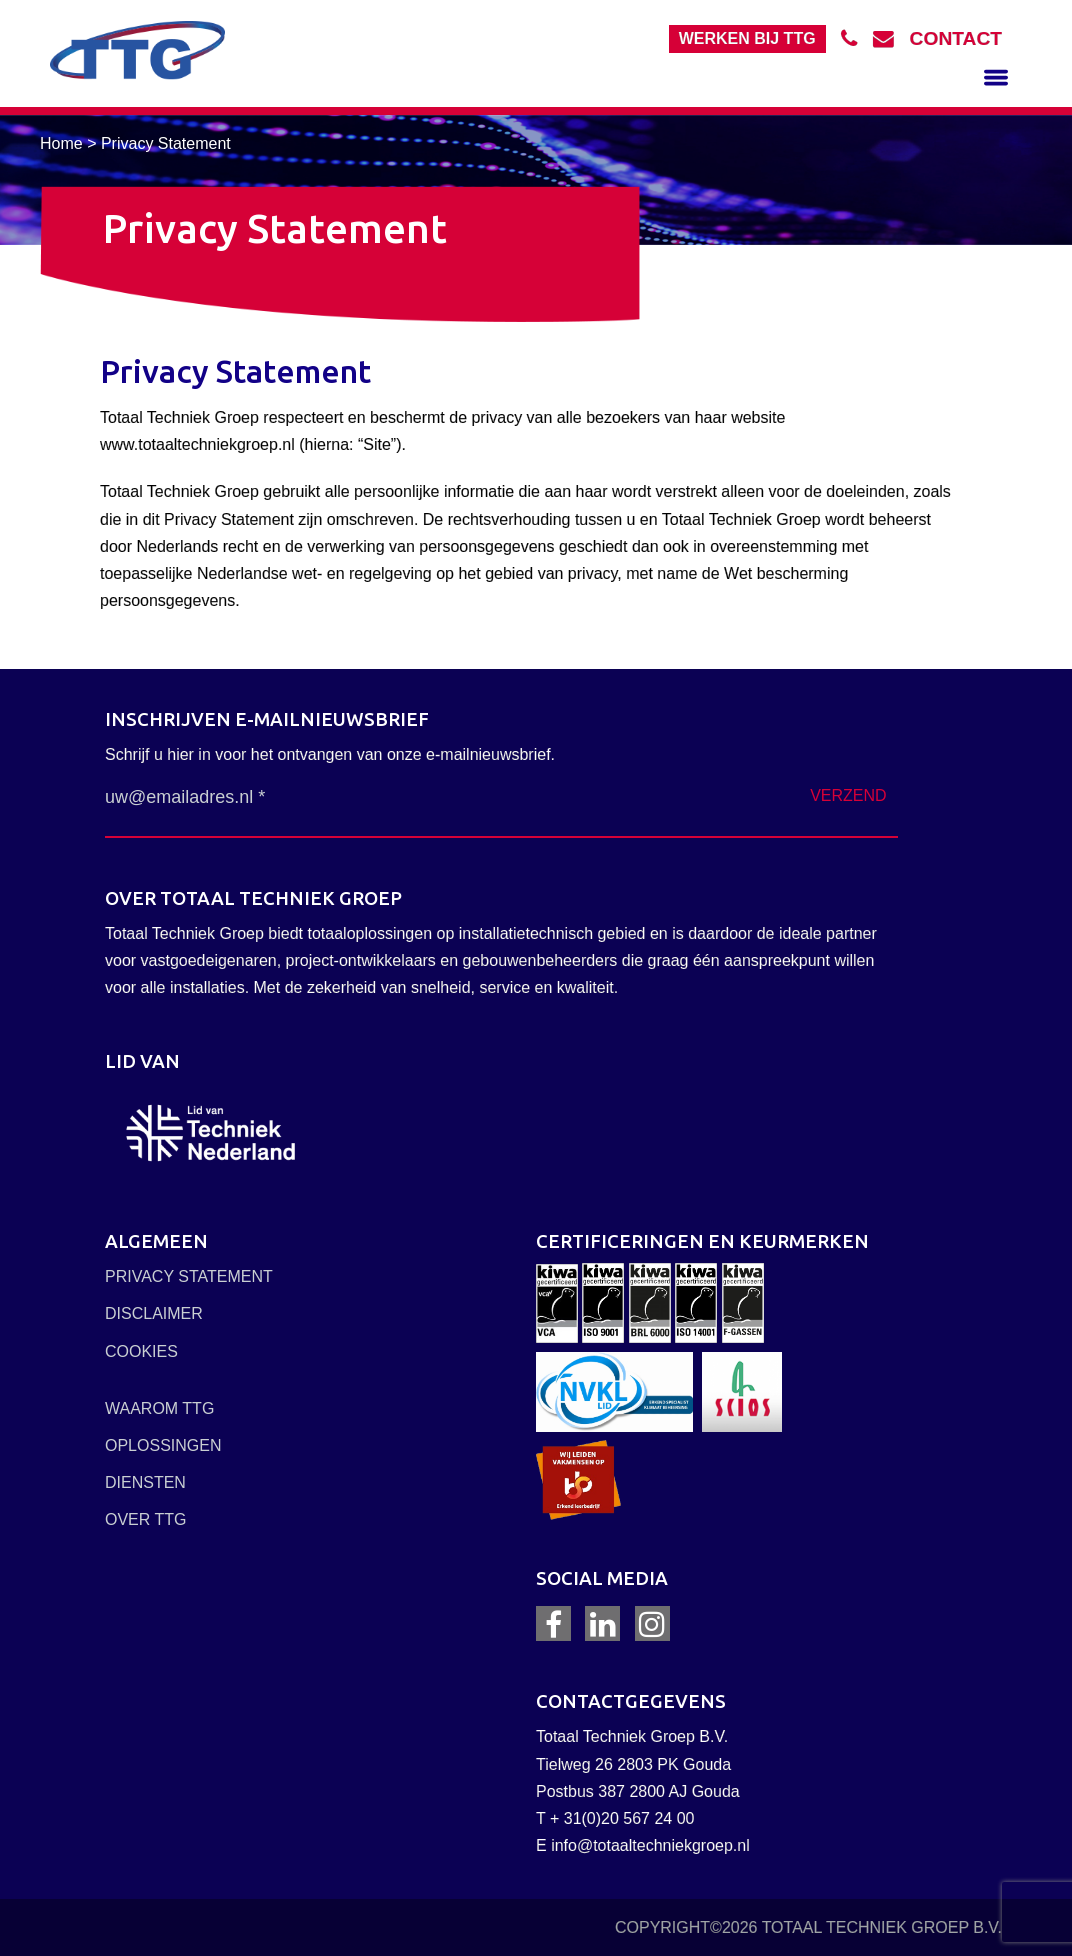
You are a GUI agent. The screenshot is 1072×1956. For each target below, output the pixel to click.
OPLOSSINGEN (163, 1445)
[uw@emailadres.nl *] (299, 797)
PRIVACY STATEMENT (189, 1276)
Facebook (553, 1624)
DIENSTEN (145, 1482)
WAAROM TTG (159, 1408)
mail (891, 38)
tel (857, 38)
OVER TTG (146, 1519)
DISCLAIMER (154, 1313)
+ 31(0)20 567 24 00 (622, 1818)
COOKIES (141, 1351)
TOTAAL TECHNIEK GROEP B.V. (882, 1927)
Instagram (652, 1624)
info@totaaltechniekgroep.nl (650, 1845)
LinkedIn (603, 1624)
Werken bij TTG (747, 38)
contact (956, 38)
